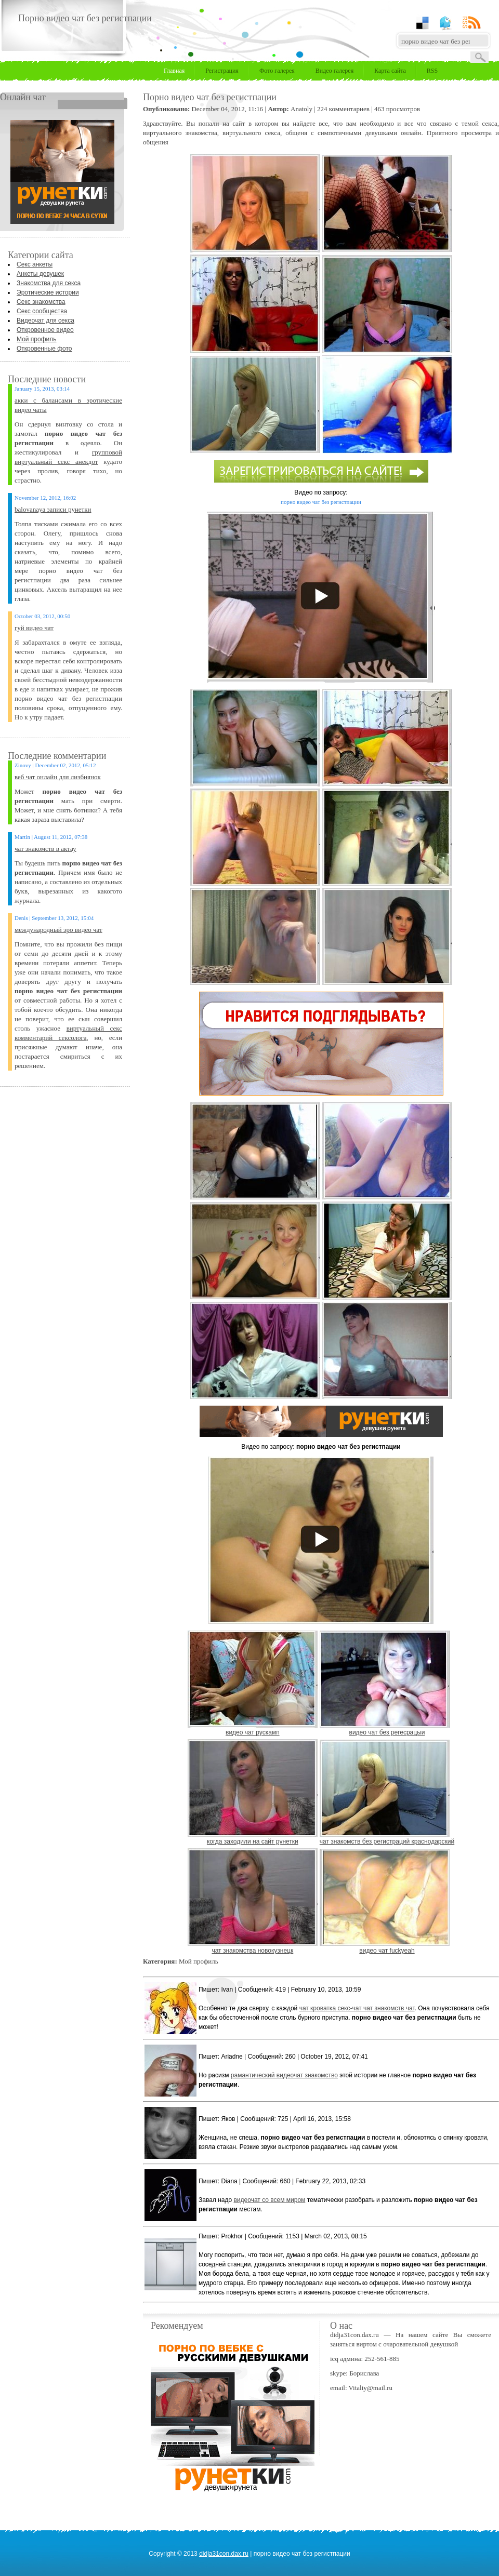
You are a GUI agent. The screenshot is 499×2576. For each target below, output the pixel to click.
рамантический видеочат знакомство (284, 2075)
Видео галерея (334, 70)
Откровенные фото (44, 348)
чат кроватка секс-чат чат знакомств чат (357, 2008)
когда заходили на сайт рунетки (252, 1841)
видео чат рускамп (253, 1732)
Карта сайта (390, 70)
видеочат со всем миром (269, 2200)
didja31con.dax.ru (223, 2553)
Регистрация (222, 70)
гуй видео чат (34, 628)
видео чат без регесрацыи (387, 1732)
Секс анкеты (34, 264)
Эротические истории (48, 292)
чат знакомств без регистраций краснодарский (387, 1841)
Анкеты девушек (40, 273)
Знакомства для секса (49, 283)
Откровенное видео (45, 329)
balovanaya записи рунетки (53, 509)
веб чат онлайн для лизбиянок (58, 777)
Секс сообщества (42, 311)
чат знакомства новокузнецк (252, 1950)
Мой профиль (37, 339)
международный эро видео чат (58, 929)
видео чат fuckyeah (386, 1950)
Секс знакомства (41, 301)
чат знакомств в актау (45, 848)
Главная (174, 70)
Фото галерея (277, 70)
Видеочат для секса (45, 320)
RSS (432, 70)
